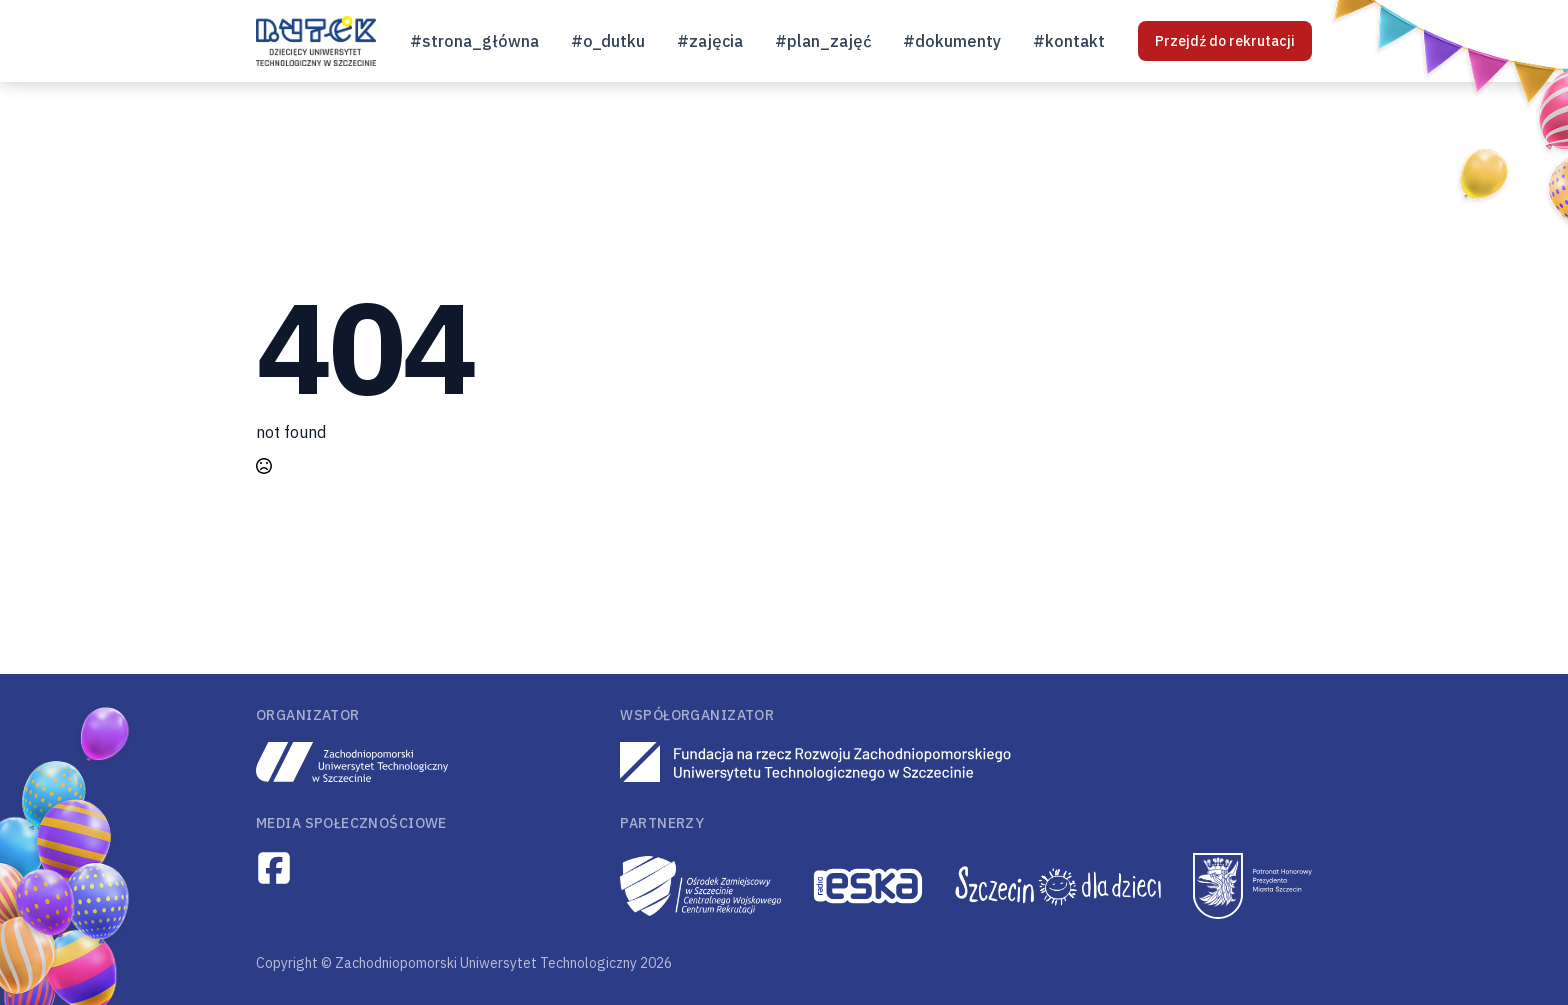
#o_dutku (608, 41)
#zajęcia (710, 41)
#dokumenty (952, 41)
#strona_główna (474, 41)
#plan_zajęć (823, 41)
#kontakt (1069, 41)
